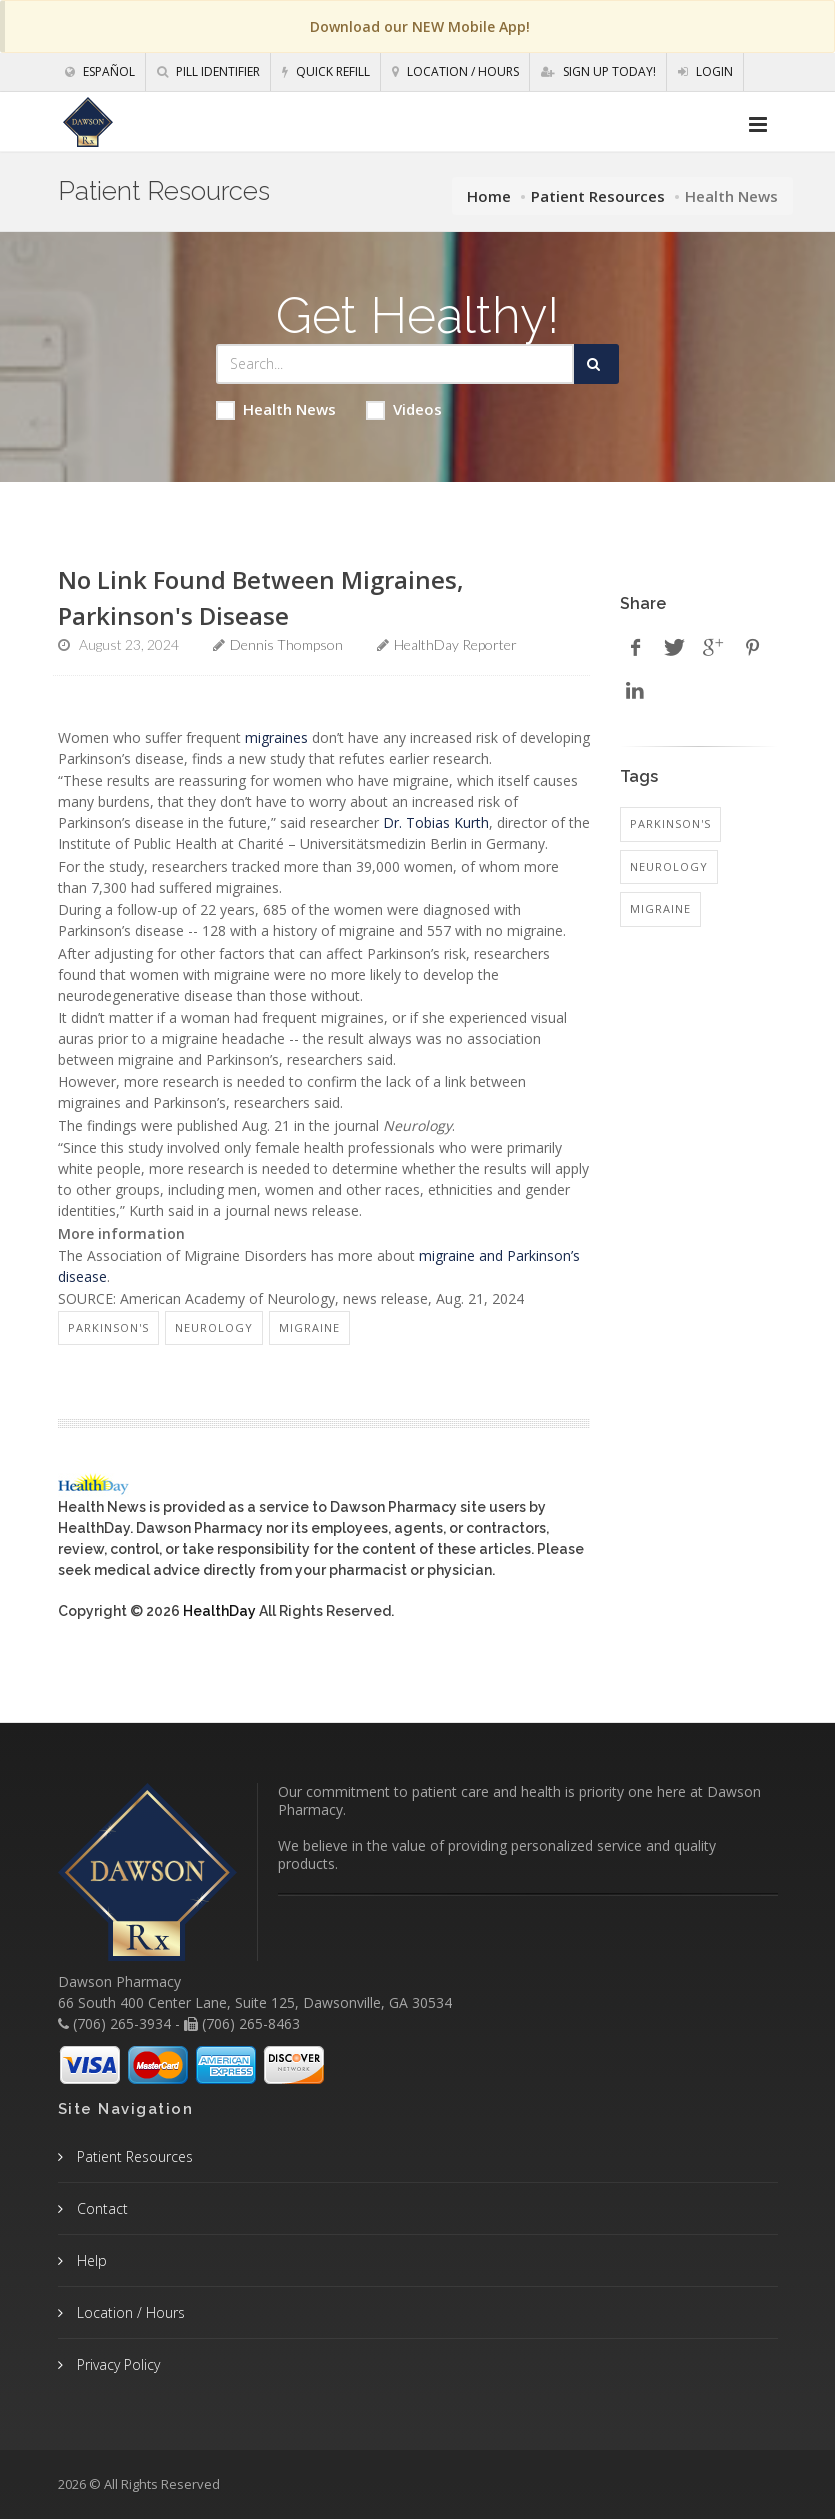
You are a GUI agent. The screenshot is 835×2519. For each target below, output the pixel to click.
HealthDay (219, 1611)
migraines (276, 737)
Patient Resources (598, 196)
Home (489, 196)
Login (705, 71)
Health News (276, 409)
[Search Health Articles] (395, 364)
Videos (404, 409)
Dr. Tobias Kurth (436, 822)
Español (100, 71)
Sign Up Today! (598, 71)
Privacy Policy (116, 2364)
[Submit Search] (596, 364)
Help (90, 2260)
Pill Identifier (208, 71)
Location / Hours (455, 71)
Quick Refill (326, 71)
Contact (100, 2208)
